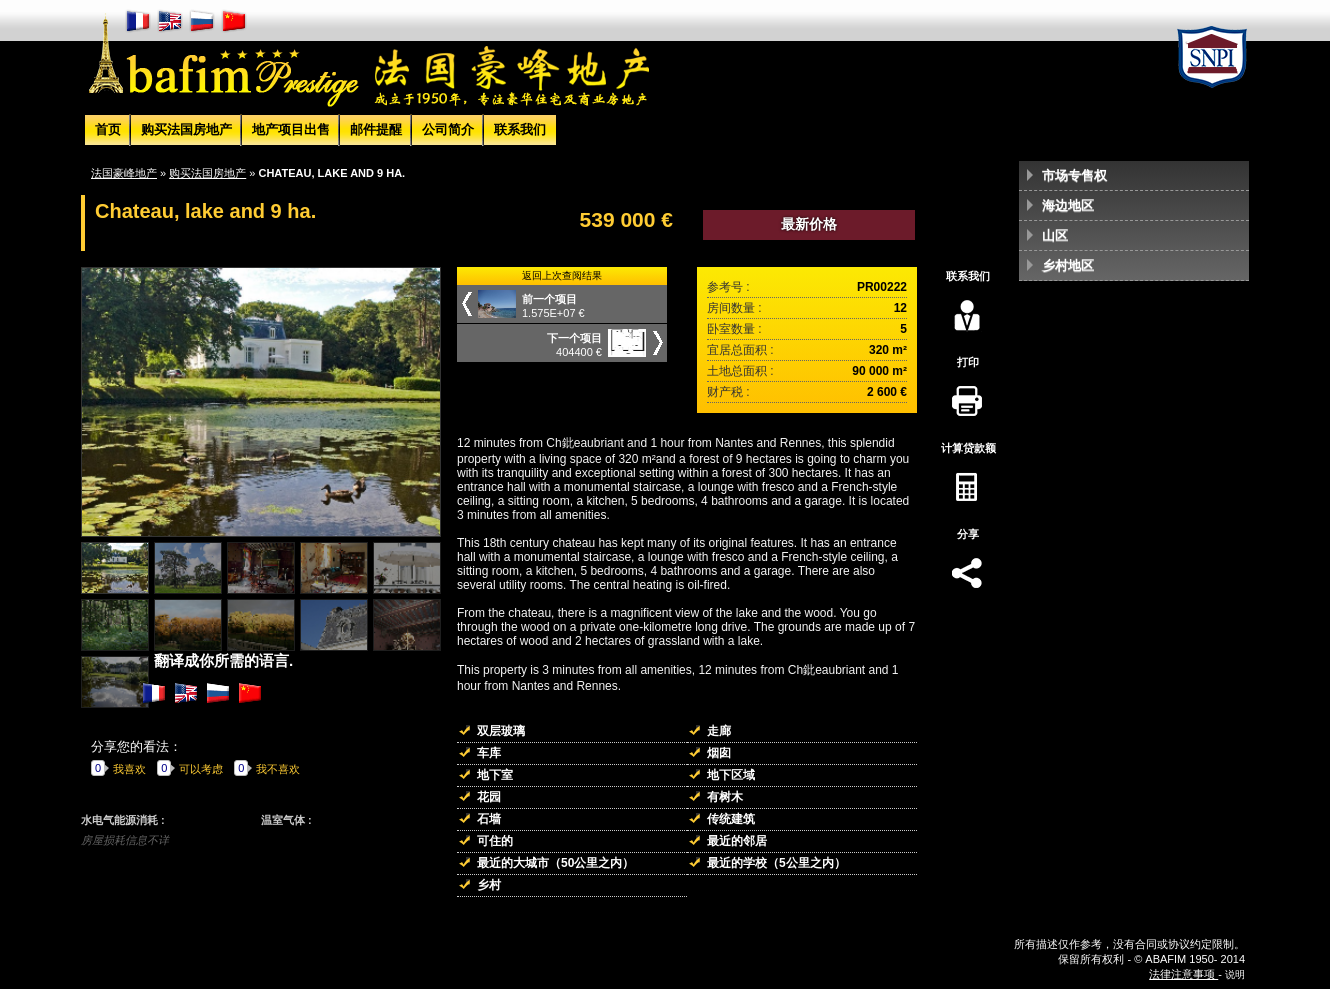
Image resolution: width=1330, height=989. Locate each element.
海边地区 (1068, 205)
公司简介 (448, 129)
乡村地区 (1068, 265)
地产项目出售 (291, 129)
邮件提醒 (376, 129)
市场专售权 (1074, 175)
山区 (1055, 235)
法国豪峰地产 (124, 173)
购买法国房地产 (186, 129)
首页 (108, 129)
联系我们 (520, 129)
